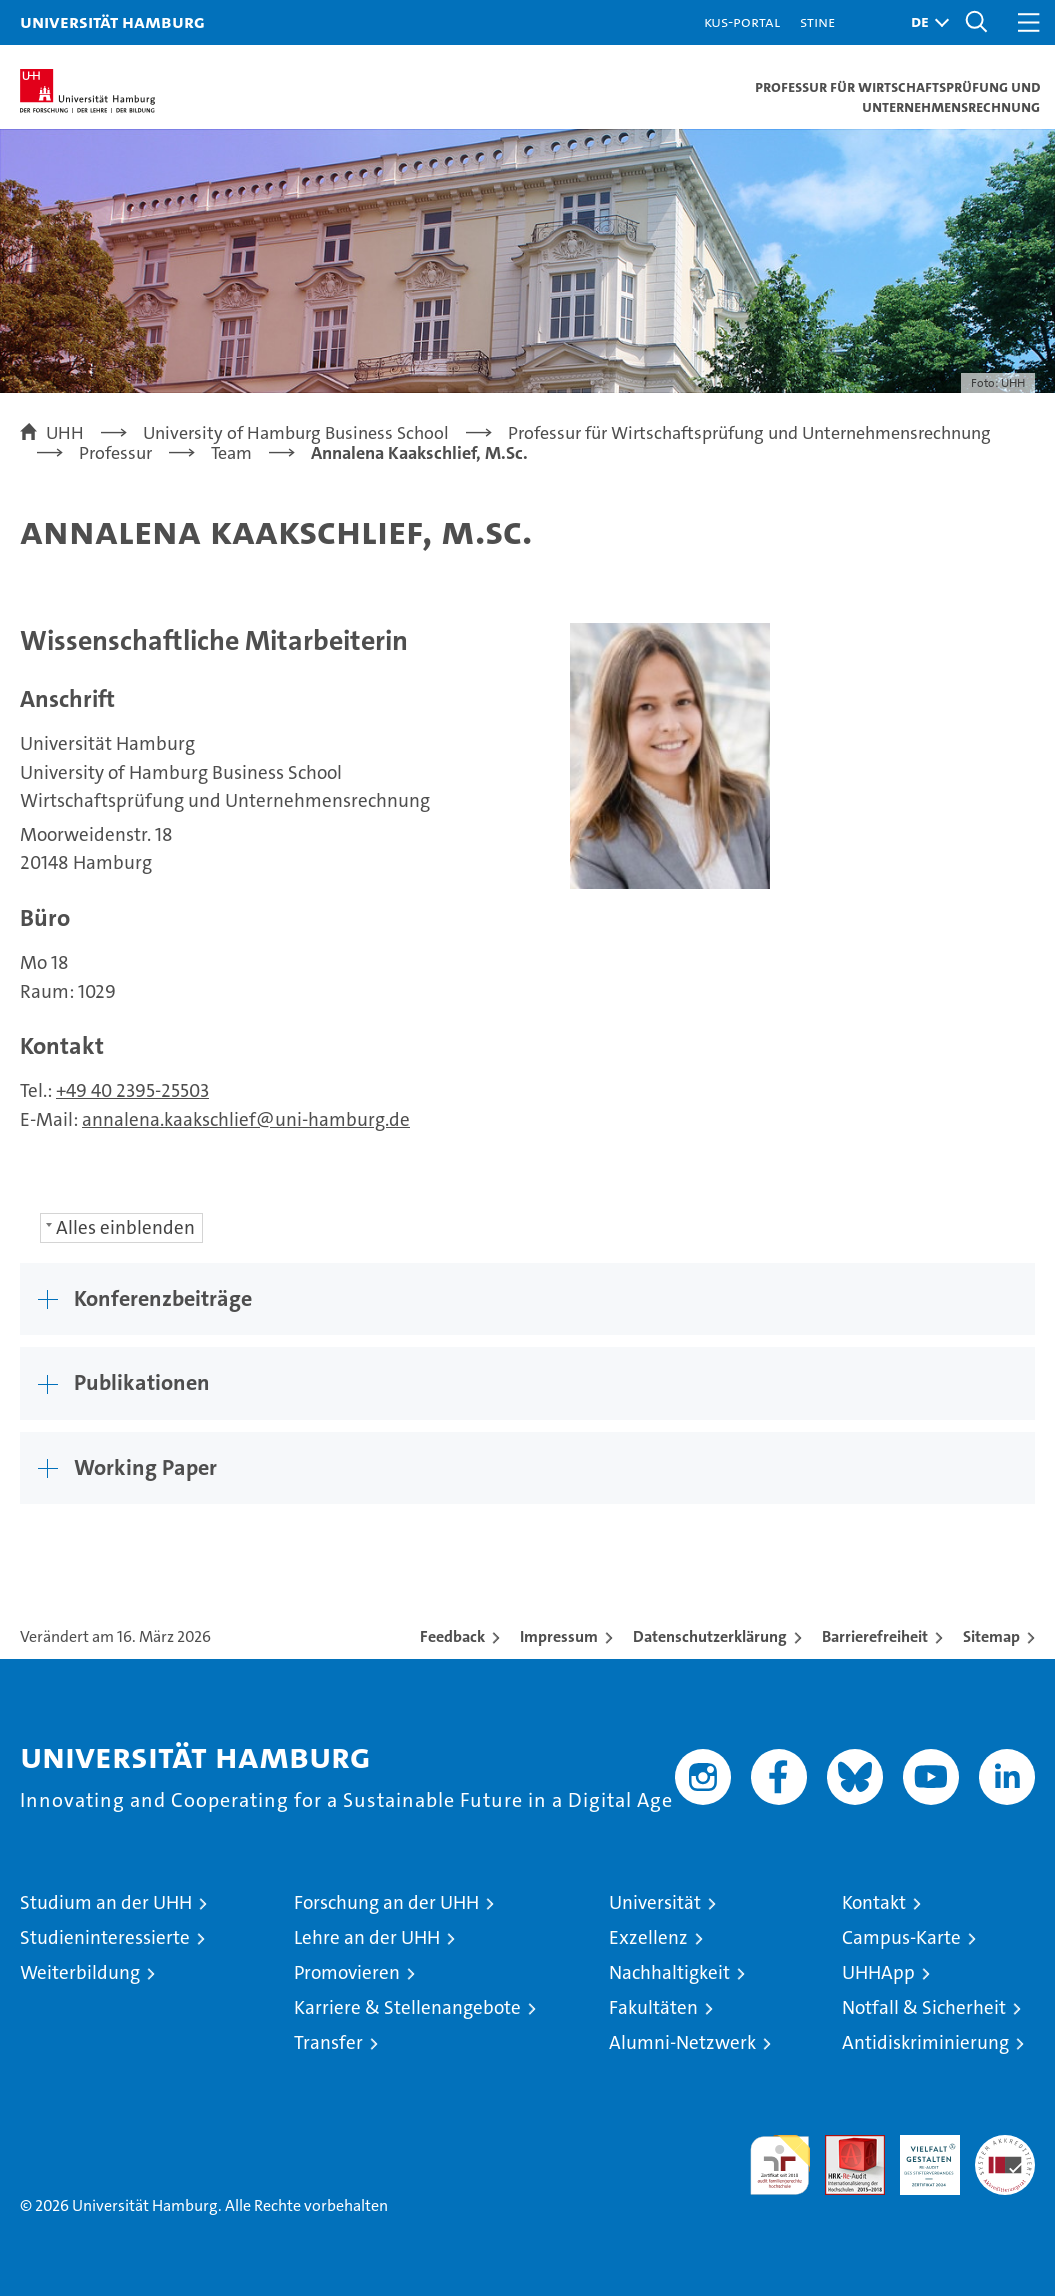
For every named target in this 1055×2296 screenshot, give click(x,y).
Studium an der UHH (106, 1902)
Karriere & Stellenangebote (407, 2007)
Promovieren (347, 1972)
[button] (925, 22)
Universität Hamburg (112, 21)
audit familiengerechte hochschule (780, 2165)
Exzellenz (648, 1937)
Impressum (559, 1636)
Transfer (328, 2042)
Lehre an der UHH (367, 1937)
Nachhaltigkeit (669, 1972)
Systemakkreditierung (1005, 2145)
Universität (655, 1902)
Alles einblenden (125, 1227)
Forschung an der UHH (386, 1902)
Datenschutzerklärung (710, 1636)
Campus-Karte (901, 1937)
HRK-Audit (919, 2156)
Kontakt (874, 1902)
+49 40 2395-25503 (132, 1090)
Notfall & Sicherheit (924, 2007)
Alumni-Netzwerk (682, 2042)
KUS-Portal (742, 21)
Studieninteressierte (105, 1937)
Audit (844, 2145)
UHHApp (878, 1972)
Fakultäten (653, 2007)
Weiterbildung (80, 1972)
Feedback (452, 1636)
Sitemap (991, 1636)
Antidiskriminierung (925, 2042)
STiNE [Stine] (817, 21)
